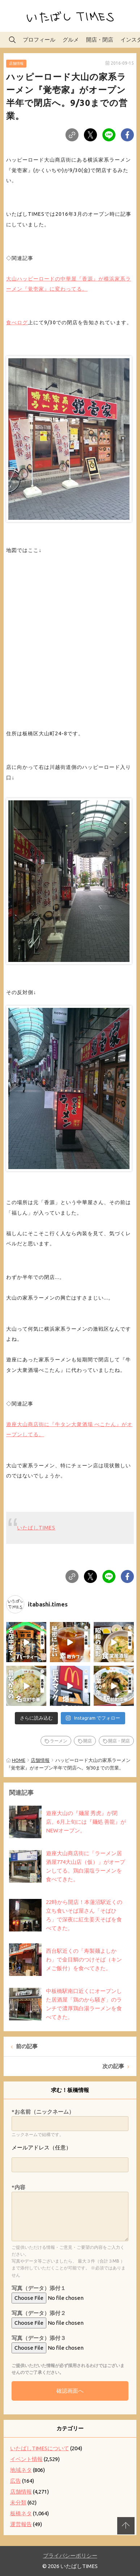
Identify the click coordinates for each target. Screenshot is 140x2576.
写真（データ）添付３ (39, 2338)
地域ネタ (21, 2470)
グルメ (71, 40)
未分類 (18, 2502)
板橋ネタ (21, 2513)
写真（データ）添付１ (39, 2288)
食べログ (17, 322)
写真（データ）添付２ (39, 2313)
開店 (87, 1740)
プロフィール (39, 40)
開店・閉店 (99, 40)
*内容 (18, 2187)
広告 (15, 2481)
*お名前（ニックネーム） (43, 2112)
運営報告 (21, 2524)
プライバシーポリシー (70, 2556)
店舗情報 (16, 63)
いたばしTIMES (36, 1528)
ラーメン (58, 1740)
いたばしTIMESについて (39, 2448)
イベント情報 (26, 2459)
